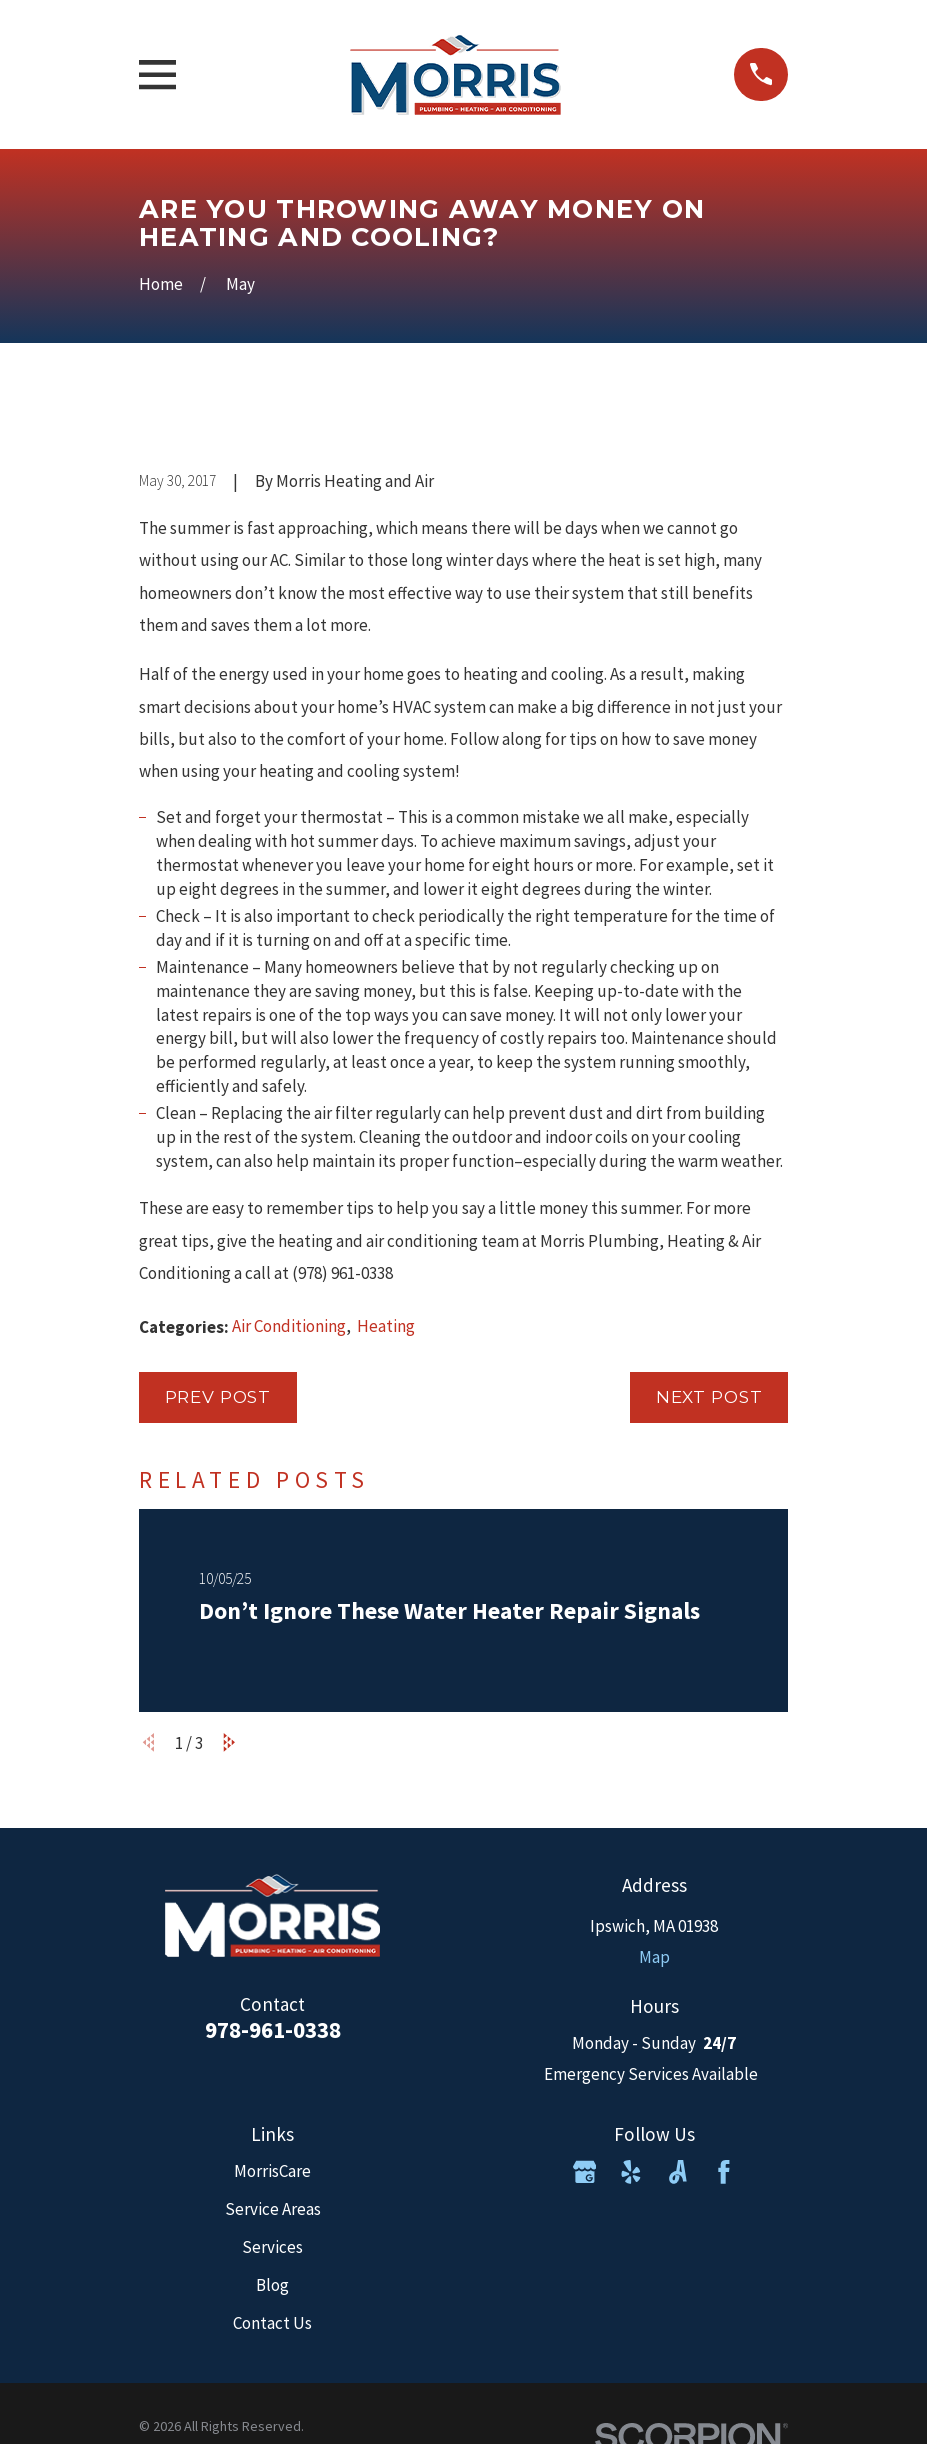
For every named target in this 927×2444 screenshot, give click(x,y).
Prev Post (218, 1397)
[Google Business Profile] (585, 2172)
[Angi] (678, 2172)
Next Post (709, 1397)
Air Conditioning (289, 1326)
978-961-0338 (273, 2029)
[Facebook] (724, 2172)
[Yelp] (631, 2172)
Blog (272, 2285)
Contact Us (272, 2323)
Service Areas (273, 2209)
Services (272, 2247)
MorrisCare (272, 2171)
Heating (386, 1326)
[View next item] (229, 1742)
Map (654, 1957)
